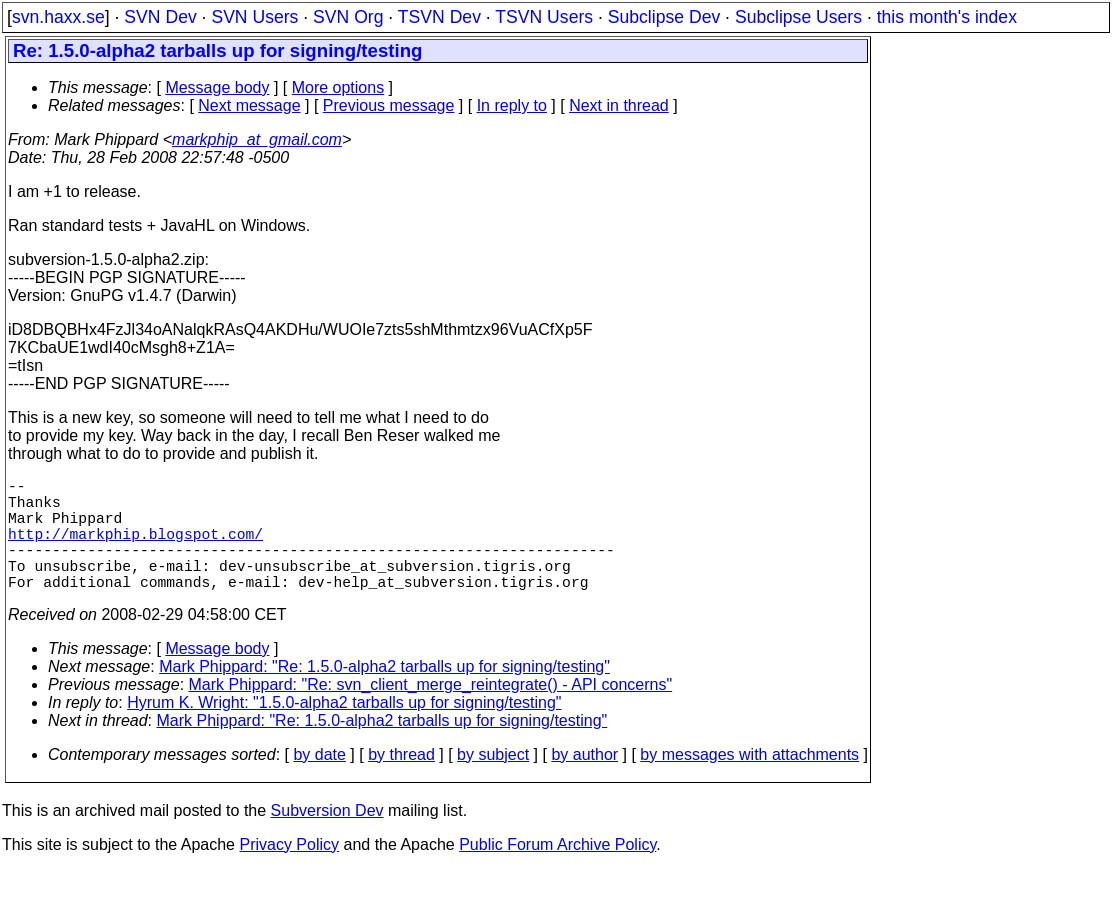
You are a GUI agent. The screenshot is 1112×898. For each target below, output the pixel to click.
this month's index (947, 17)
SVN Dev (160, 17)
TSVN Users (544, 17)
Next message (249, 105)
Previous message (389, 105)
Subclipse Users (798, 17)
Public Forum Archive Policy (557, 872)
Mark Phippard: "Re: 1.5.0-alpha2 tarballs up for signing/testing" (384, 694)
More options (338, 87)
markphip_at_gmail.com (257, 139)
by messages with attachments (749, 782)
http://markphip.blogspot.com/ (135, 549)
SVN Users (254, 17)
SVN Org (348, 17)
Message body (217, 87)
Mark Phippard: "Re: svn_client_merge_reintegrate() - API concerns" (431, 712)
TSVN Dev (439, 17)
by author (584, 782)
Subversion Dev (327, 838)
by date (319, 782)
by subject (493, 782)
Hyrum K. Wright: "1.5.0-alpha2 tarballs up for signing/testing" (344, 730)
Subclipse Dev (664, 17)
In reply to (512, 105)
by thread (401, 782)
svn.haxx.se (58, 17)
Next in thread (619, 105)
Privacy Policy (289, 872)
